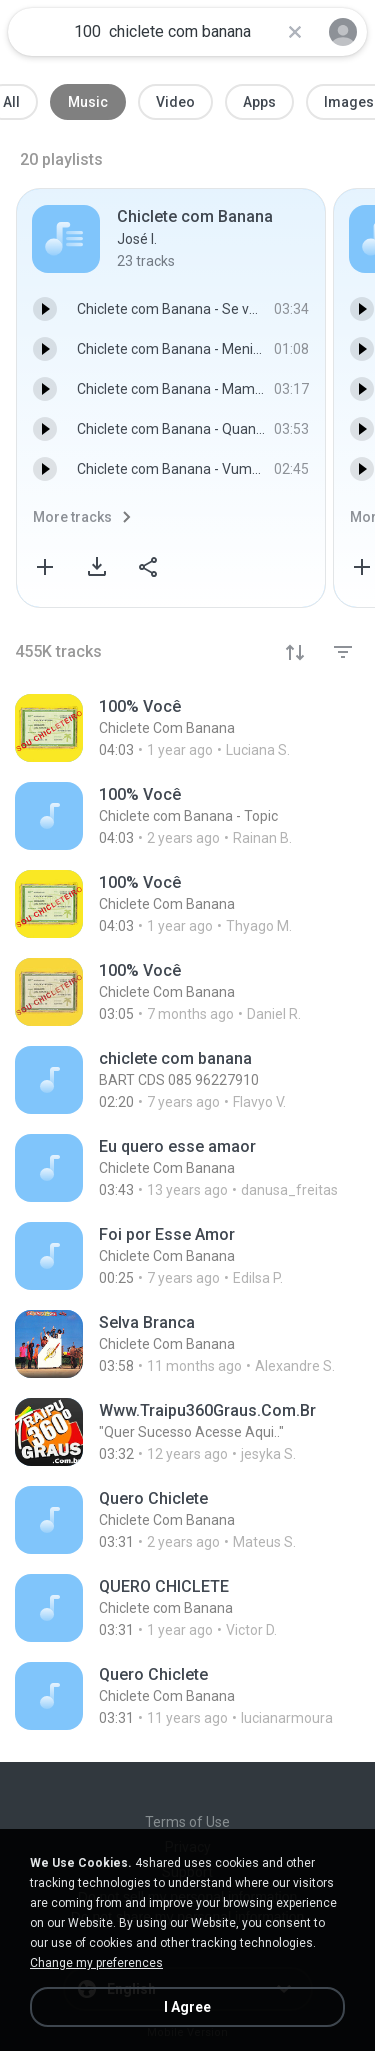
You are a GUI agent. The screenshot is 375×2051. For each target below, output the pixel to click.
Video (175, 102)
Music (88, 102)
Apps (259, 102)
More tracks (72, 517)
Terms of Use (187, 1822)
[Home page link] (38, 32)
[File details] (187, 728)
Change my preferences (96, 1963)
